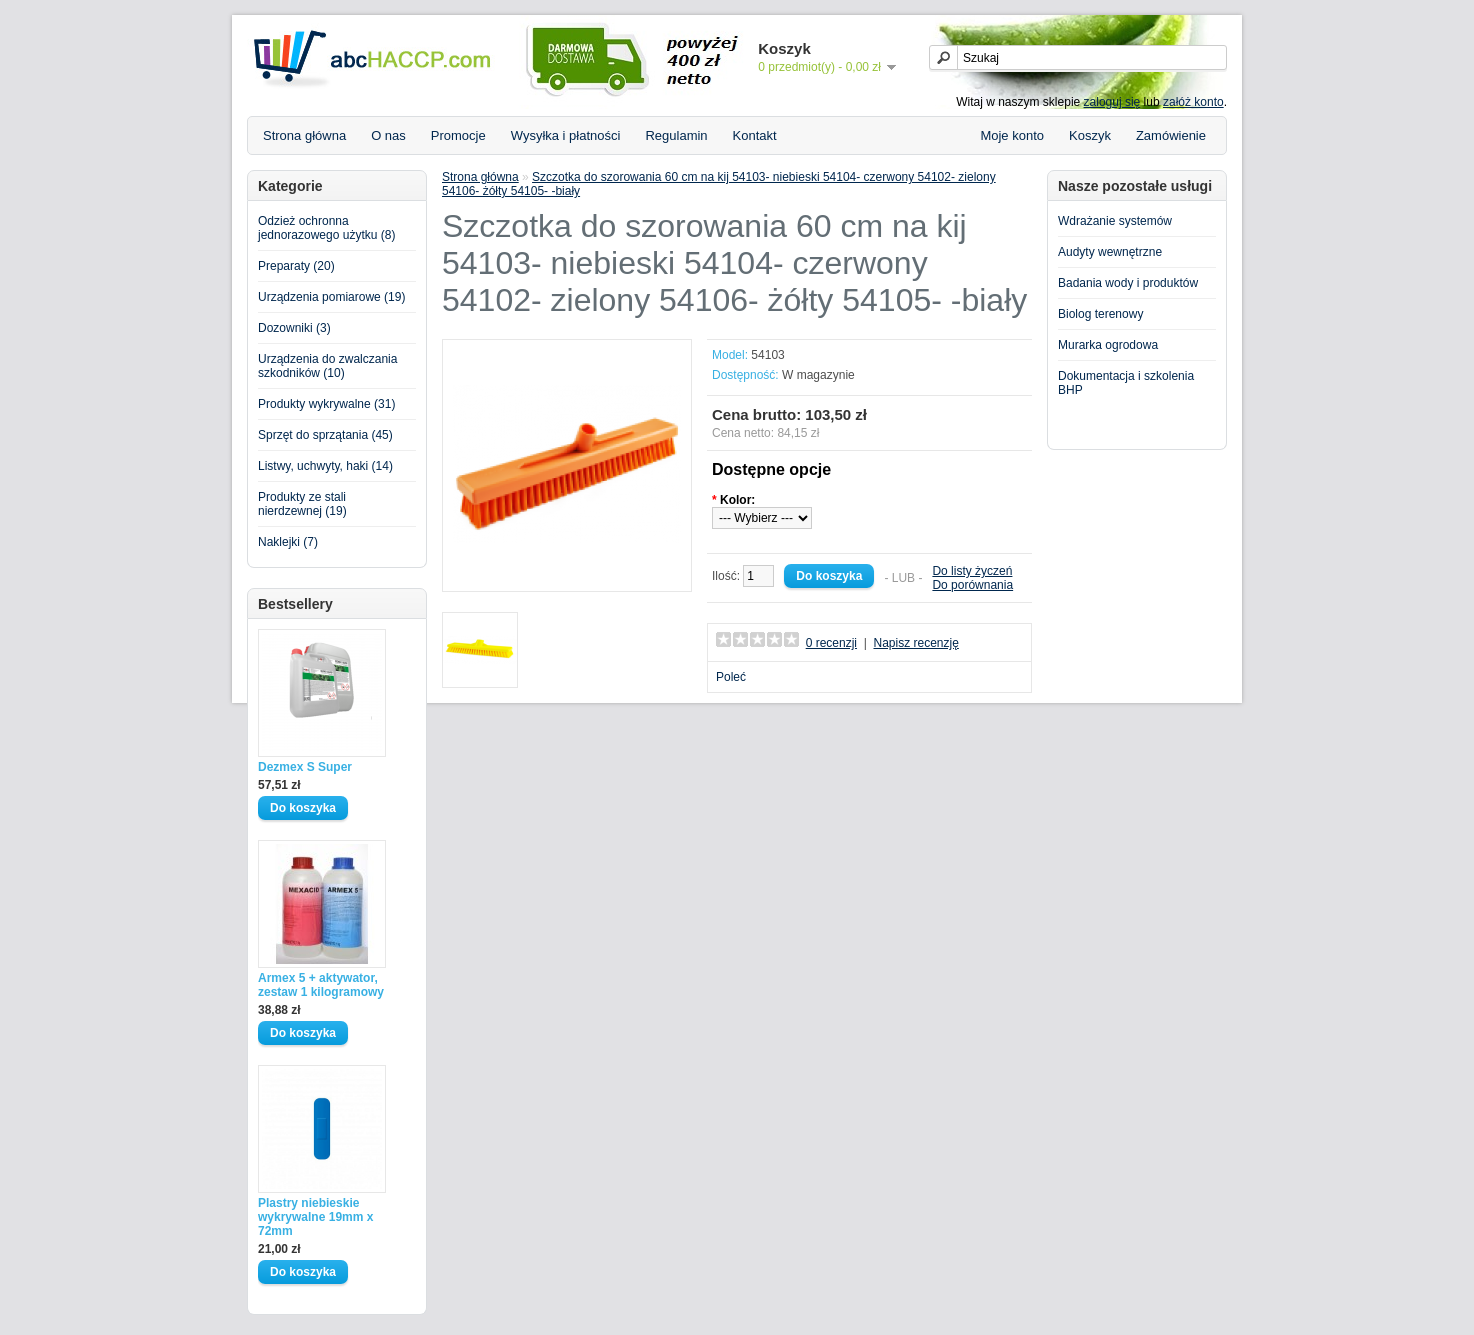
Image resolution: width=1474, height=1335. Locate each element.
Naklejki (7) (288, 542)
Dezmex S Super (305, 767)
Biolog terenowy (1100, 314)
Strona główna (304, 135)
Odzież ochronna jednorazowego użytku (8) (326, 228)
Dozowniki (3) (294, 328)
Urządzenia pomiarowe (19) (331, 297)
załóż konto (1193, 102)
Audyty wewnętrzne (1110, 252)
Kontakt (755, 135)
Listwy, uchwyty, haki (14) (325, 466)
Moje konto (1012, 135)
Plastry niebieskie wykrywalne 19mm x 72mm (315, 1217)
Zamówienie (1171, 135)
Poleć (731, 677)
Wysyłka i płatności (566, 135)
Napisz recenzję (915, 643)
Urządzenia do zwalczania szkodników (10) (327, 366)
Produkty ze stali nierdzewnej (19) (302, 504)
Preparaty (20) (296, 266)
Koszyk (1090, 135)
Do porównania (972, 585)
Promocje (458, 135)
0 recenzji (831, 643)
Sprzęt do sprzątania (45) (325, 435)
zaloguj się (1112, 102)
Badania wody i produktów (1128, 283)
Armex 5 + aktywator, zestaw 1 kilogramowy (321, 985)
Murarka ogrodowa (1108, 345)
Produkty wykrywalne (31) (326, 404)
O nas (388, 135)
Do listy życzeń (972, 571)
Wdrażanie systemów (1115, 221)
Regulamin (676, 135)
